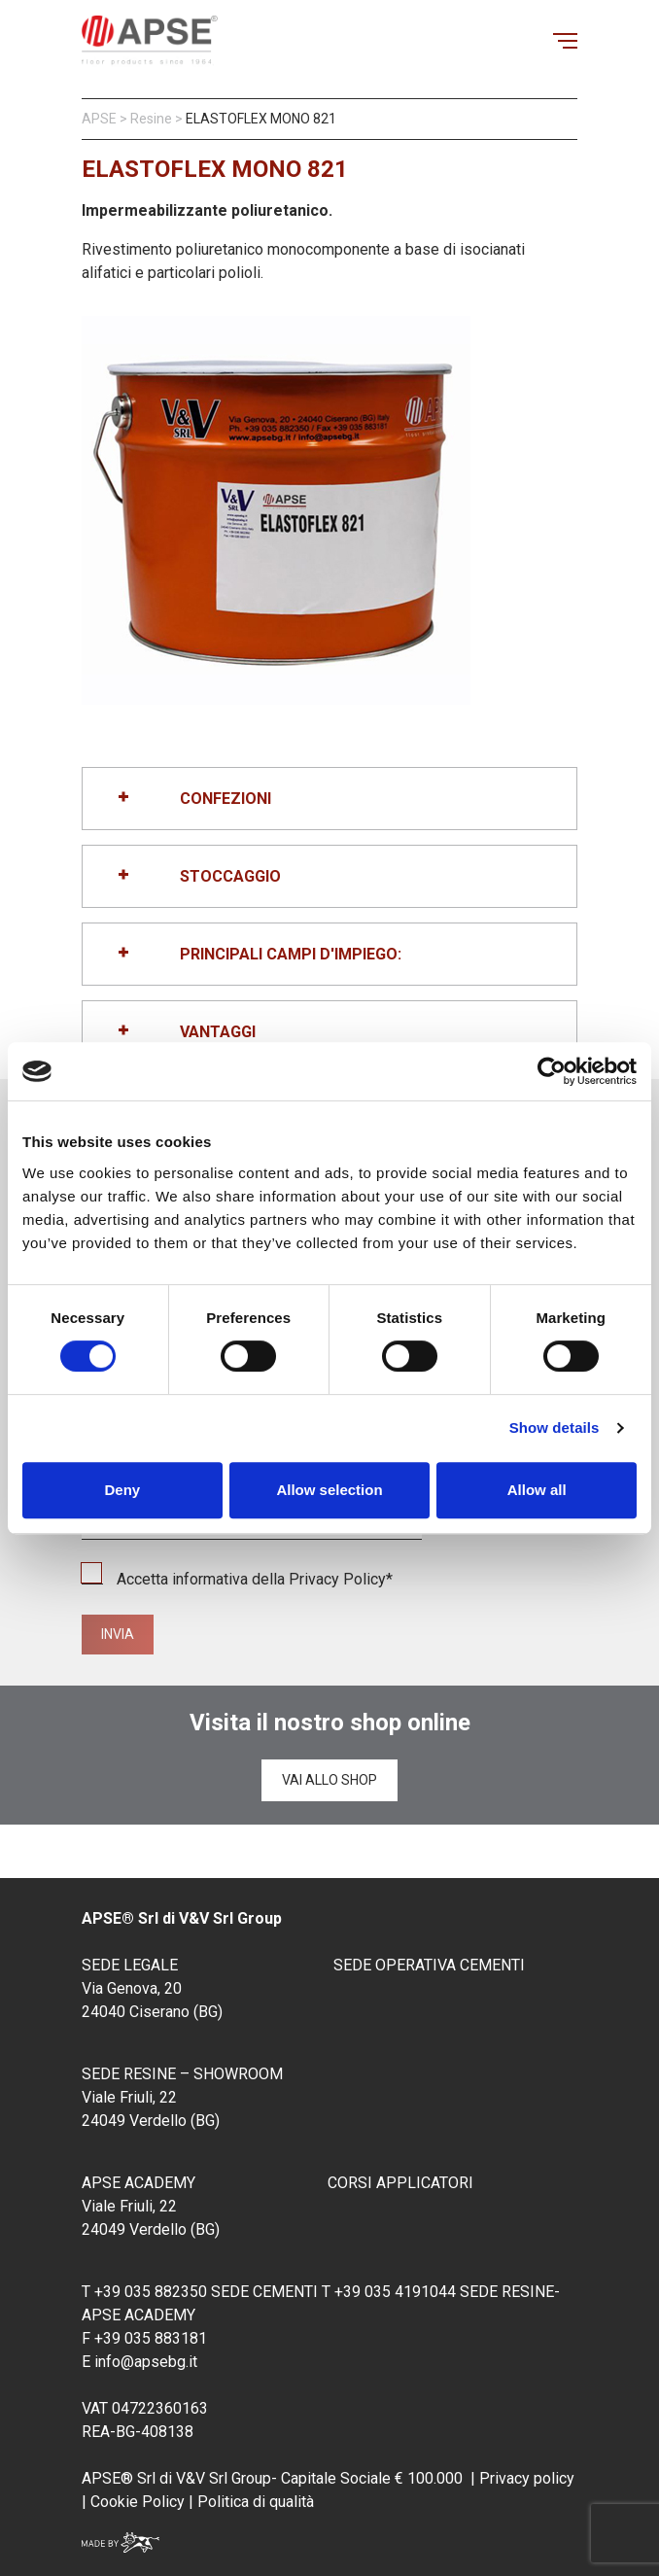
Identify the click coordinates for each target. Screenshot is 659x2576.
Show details (554, 1427)
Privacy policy (526, 2478)
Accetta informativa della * (237, 1579)
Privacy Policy (337, 1579)
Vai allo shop (329, 1780)
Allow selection (329, 1489)
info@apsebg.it (145, 2361)
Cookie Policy (136, 2501)
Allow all (537, 1489)
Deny (122, 1489)
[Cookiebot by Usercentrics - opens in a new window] (552, 1071)
